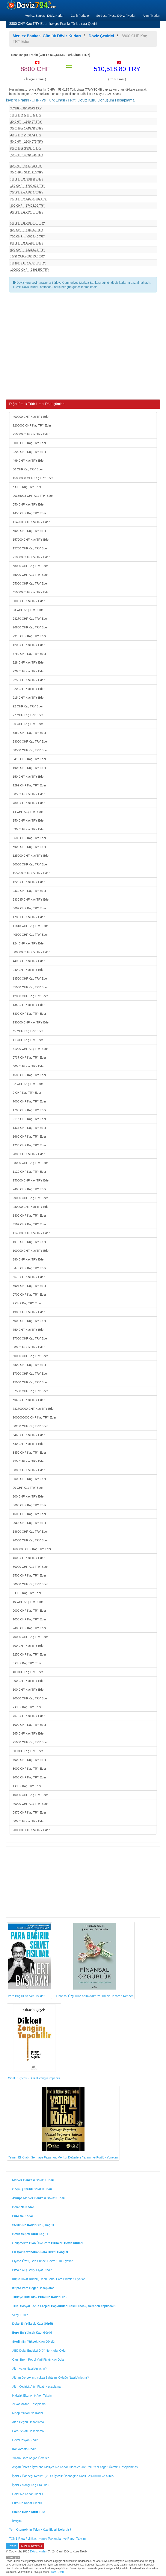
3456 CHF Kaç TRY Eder (29, 1452)
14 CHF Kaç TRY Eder (28, 811)
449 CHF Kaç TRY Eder (29, 961)
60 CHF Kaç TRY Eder (28, 469)
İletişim (17, 2521)
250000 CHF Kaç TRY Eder (31, 434)
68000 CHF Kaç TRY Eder (30, 566)
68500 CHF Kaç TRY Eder (30, 750)
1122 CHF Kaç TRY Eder (29, 1171)
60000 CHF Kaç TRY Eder (30, 1584)
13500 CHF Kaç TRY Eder (30, 978)
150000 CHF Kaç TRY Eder (31, 1180)
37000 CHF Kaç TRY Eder (30, 1373)
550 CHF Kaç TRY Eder (29, 504)
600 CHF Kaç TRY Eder (29, 1470)
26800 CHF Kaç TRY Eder (30, 627)
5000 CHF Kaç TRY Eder (29, 1321)
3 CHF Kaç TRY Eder (27, 1593)
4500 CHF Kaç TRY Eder (29, 1075)
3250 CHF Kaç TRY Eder (29, 1654)
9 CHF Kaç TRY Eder (27, 1092)
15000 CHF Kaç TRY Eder (30, 1382)
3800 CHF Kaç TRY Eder (29, 1364)
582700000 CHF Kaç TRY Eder (33, 1408)
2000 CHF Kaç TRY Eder (29, 1777)
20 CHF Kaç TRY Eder (28, 1487)
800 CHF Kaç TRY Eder (29, 1347)
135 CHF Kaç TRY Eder (29, 1005)
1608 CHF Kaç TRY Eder (29, 768)
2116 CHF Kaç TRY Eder (29, 1119)
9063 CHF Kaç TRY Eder (29, 1522)
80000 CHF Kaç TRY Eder (30, 1566)
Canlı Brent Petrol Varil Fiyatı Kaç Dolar (38, 2359)
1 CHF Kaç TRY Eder (27, 1786)
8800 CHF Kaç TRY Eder (29, 1013)
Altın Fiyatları (151, 15)
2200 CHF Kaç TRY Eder (29, 451)
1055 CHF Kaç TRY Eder (29, 1619)
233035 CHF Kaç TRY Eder (31, 899)
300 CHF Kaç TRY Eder (29, 1496)
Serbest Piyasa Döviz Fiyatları (116, 15)
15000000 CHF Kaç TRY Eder (33, 478)
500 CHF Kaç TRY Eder (29, 1821)
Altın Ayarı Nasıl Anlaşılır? (29, 2368)
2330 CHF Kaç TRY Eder (29, 890)
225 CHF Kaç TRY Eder (29, 680)
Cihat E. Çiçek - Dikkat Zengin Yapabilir (34, 2042)
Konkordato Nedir (24, 2449)
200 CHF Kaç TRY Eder (29, 1681)
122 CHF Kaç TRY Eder (29, 882)
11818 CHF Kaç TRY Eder (30, 926)
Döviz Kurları (38, 2551)
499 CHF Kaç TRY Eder (29, 460)
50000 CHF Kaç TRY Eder (30, 1356)
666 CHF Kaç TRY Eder (29, 1400)
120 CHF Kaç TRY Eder (29, 645)
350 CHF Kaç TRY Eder (29, 820)
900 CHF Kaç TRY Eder (29, 601)
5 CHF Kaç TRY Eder (27, 1663)
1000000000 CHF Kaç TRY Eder (34, 1417)
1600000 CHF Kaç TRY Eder (32, 1549)
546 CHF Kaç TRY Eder (29, 1435)
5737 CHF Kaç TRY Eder (29, 1057)
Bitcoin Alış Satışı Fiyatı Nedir (32, 2270)
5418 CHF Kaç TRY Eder (29, 759)
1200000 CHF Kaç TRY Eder (32, 425)
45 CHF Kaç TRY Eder (28, 1031)
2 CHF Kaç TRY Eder (27, 1303)
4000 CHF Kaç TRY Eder (29, 1760)
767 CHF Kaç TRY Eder (29, 1716)
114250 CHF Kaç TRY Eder (31, 522)
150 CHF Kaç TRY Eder (29, 776)
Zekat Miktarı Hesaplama (29, 2404)
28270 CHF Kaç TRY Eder (30, 618)
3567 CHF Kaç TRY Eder (29, 1224)
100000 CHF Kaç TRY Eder (31, 1250)
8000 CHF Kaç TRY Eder (29, 443)
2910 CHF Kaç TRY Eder (29, 636)
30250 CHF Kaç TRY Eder (30, 1426)
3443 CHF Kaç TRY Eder (29, 1268)
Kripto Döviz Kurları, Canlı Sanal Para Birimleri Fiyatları (49, 2279)
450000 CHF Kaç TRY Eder (31, 592)
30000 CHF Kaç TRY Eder (30, 864)
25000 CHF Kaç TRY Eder (30, 1742)
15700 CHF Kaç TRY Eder (30, 548)
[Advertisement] (83, 345)
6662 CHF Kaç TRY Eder (29, 908)
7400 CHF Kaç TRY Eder (29, 1189)
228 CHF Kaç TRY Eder (29, 662)
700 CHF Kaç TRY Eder (29, 1645)
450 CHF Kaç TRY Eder (29, 1558)
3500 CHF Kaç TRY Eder (29, 1575)
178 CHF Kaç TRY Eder (29, 917)
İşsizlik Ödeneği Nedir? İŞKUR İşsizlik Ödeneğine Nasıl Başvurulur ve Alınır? (63, 2476)
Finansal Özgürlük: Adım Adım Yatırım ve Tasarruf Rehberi (95, 1960)
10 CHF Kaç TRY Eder (28, 1601)
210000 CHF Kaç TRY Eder (31, 557)
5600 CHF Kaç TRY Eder (29, 847)
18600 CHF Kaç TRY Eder (30, 1531)
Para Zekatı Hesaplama (28, 2431)
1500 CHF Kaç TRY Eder (29, 1514)
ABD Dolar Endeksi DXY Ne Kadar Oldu (39, 2350)
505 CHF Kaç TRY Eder (29, 794)
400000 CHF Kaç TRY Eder (31, 416)
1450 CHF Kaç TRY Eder (29, 513)
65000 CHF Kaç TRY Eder (30, 574)
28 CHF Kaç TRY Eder (28, 610)
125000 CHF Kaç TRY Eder (31, 855)
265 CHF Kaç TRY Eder (29, 1733)
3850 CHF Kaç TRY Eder (29, 732)
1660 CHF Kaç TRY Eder (29, 1136)
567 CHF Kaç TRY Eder (29, 1277)
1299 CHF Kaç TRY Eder (29, 785)
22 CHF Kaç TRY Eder (28, 1084)
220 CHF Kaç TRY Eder (29, 689)
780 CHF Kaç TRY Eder (29, 803)
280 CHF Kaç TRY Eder (29, 1154)
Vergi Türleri (20, 2315)
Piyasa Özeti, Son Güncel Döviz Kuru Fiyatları (43, 2261)
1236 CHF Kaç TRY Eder (29, 1145)
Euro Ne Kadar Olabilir (27, 2503)
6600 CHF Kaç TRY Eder (29, 838)
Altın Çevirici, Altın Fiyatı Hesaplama (36, 2386)
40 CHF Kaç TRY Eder (28, 1672)
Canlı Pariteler (80, 15)
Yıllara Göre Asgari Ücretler (30, 2458)
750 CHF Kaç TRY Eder (29, 1329)
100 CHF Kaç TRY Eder (29, 1689)
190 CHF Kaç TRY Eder (29, 1312)
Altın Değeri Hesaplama (28, 2422)
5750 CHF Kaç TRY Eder (29, 653)
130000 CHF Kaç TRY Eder (31, 1022)
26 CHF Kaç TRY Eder (28, 724)
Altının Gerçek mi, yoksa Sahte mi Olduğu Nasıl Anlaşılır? (50, 2377)
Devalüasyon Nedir (25, 2440)
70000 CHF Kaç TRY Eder (30, 1637)
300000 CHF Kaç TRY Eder (31, 952)
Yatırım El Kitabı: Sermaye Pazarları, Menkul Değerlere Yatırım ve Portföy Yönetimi (63, 2123)
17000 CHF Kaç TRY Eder (30, 1338)
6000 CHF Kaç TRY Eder (29, 1610)
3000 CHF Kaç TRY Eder (29, 1768)
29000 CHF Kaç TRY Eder (30, 1198)
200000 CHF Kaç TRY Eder (31, 1830)
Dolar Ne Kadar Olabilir (27, 2494)
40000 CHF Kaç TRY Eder (30, 1803)
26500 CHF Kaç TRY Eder (30, 1540)
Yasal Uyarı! (58, 2571)
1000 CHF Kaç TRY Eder (29, 1724)
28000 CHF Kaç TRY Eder (30, 1163)
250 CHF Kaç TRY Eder (29, 1461)
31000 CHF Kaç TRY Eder (30, 1048)
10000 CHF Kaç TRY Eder (30, 1795)
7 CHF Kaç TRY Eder (27, 1707)
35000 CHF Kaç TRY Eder (30, 987)
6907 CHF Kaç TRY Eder (29, 1285)
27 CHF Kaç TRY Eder (28, 715)
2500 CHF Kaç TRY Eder (29, 1479)
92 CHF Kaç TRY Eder (28, 706)
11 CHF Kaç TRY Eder (28, 1040)
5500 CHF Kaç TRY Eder (29, 531)
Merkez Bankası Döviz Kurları (44, 15)
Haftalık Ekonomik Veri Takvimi (32, 2395)
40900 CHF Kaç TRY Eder (30, 934)
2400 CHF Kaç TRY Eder (29, 1628)
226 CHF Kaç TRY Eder (29, 671)
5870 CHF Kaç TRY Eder (29, 1812)
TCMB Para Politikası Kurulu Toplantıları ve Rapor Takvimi (47, 2538)
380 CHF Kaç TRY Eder (29, 1259)
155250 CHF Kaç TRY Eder (31, 873)
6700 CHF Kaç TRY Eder (29, 1294)
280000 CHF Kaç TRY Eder (31, 1206)
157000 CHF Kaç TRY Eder (31, 539)
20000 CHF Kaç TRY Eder (30, 1698)
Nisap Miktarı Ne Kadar (27, 2413)
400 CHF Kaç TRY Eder (29, 1066)
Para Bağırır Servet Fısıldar (29, 1960)
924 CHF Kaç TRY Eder (29, 943)
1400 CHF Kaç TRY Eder (29, 1215)
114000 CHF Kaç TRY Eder (31, 1233)
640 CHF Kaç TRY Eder (29, 1443)
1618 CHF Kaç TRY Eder (29, 1242)
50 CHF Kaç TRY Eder (28, 1751)
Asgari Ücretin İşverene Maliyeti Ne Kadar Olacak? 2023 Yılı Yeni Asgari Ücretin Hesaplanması (75, 2467)
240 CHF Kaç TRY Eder (29, 969)
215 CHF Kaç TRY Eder (29, 697)
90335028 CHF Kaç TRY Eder (33, 495)
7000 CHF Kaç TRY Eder (29, 1101)
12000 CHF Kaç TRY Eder (30, 996)
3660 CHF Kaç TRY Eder (29, 1505)
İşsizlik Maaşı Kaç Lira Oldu (30, 2485)
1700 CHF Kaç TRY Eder (29, 1110)
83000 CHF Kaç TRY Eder (30, 741)
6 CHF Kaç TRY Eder (27, 487)
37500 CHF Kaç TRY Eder (30, 1391)
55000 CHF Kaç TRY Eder (30, 583)
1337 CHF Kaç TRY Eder (29, 1127)
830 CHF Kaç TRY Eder (29, 829)
